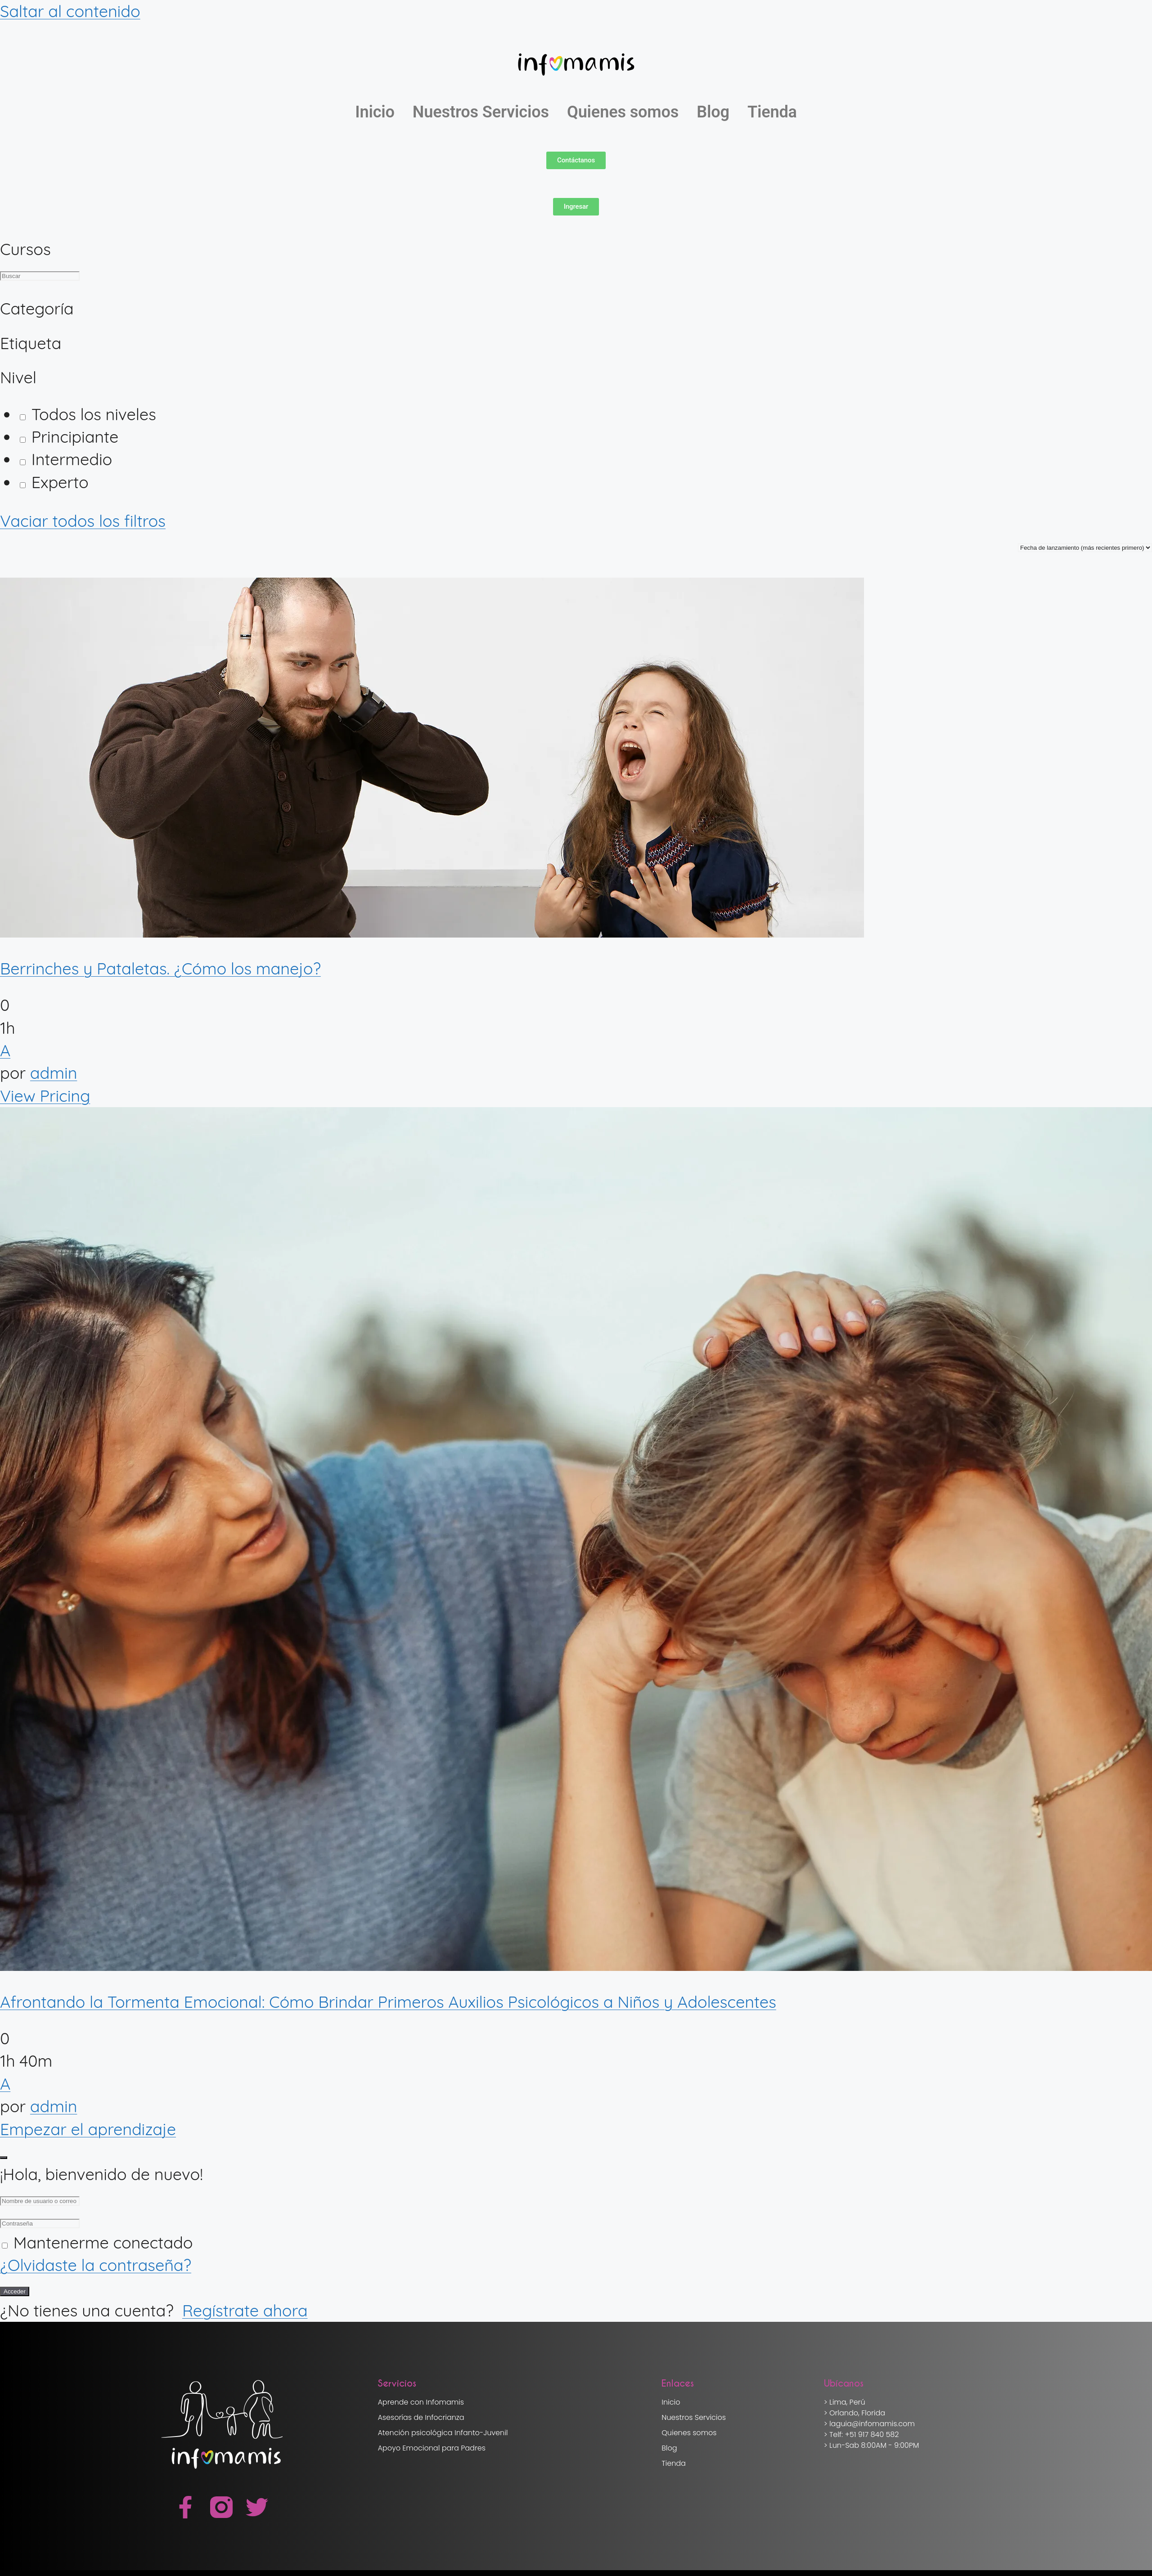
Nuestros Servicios (481, 112)
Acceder (15, 2291)
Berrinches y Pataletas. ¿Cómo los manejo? (160, 968)
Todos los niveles (88, 414)
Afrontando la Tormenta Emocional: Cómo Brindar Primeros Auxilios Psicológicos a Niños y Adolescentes (388, 2002)
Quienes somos (623, 112)
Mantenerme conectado (103, 2242)
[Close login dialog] (3, 2157)
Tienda (772, 112)
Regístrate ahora (244, 2310)
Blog (713, 112)
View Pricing (45, 1096)
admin (53, 1073)
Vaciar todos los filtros (83, 521)
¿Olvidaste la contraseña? (95, 2265)
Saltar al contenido (70, 11)
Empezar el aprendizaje (88, 2129)
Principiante (69, 436)
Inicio (375, 112)
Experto (54, 482)
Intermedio (66, 459)
